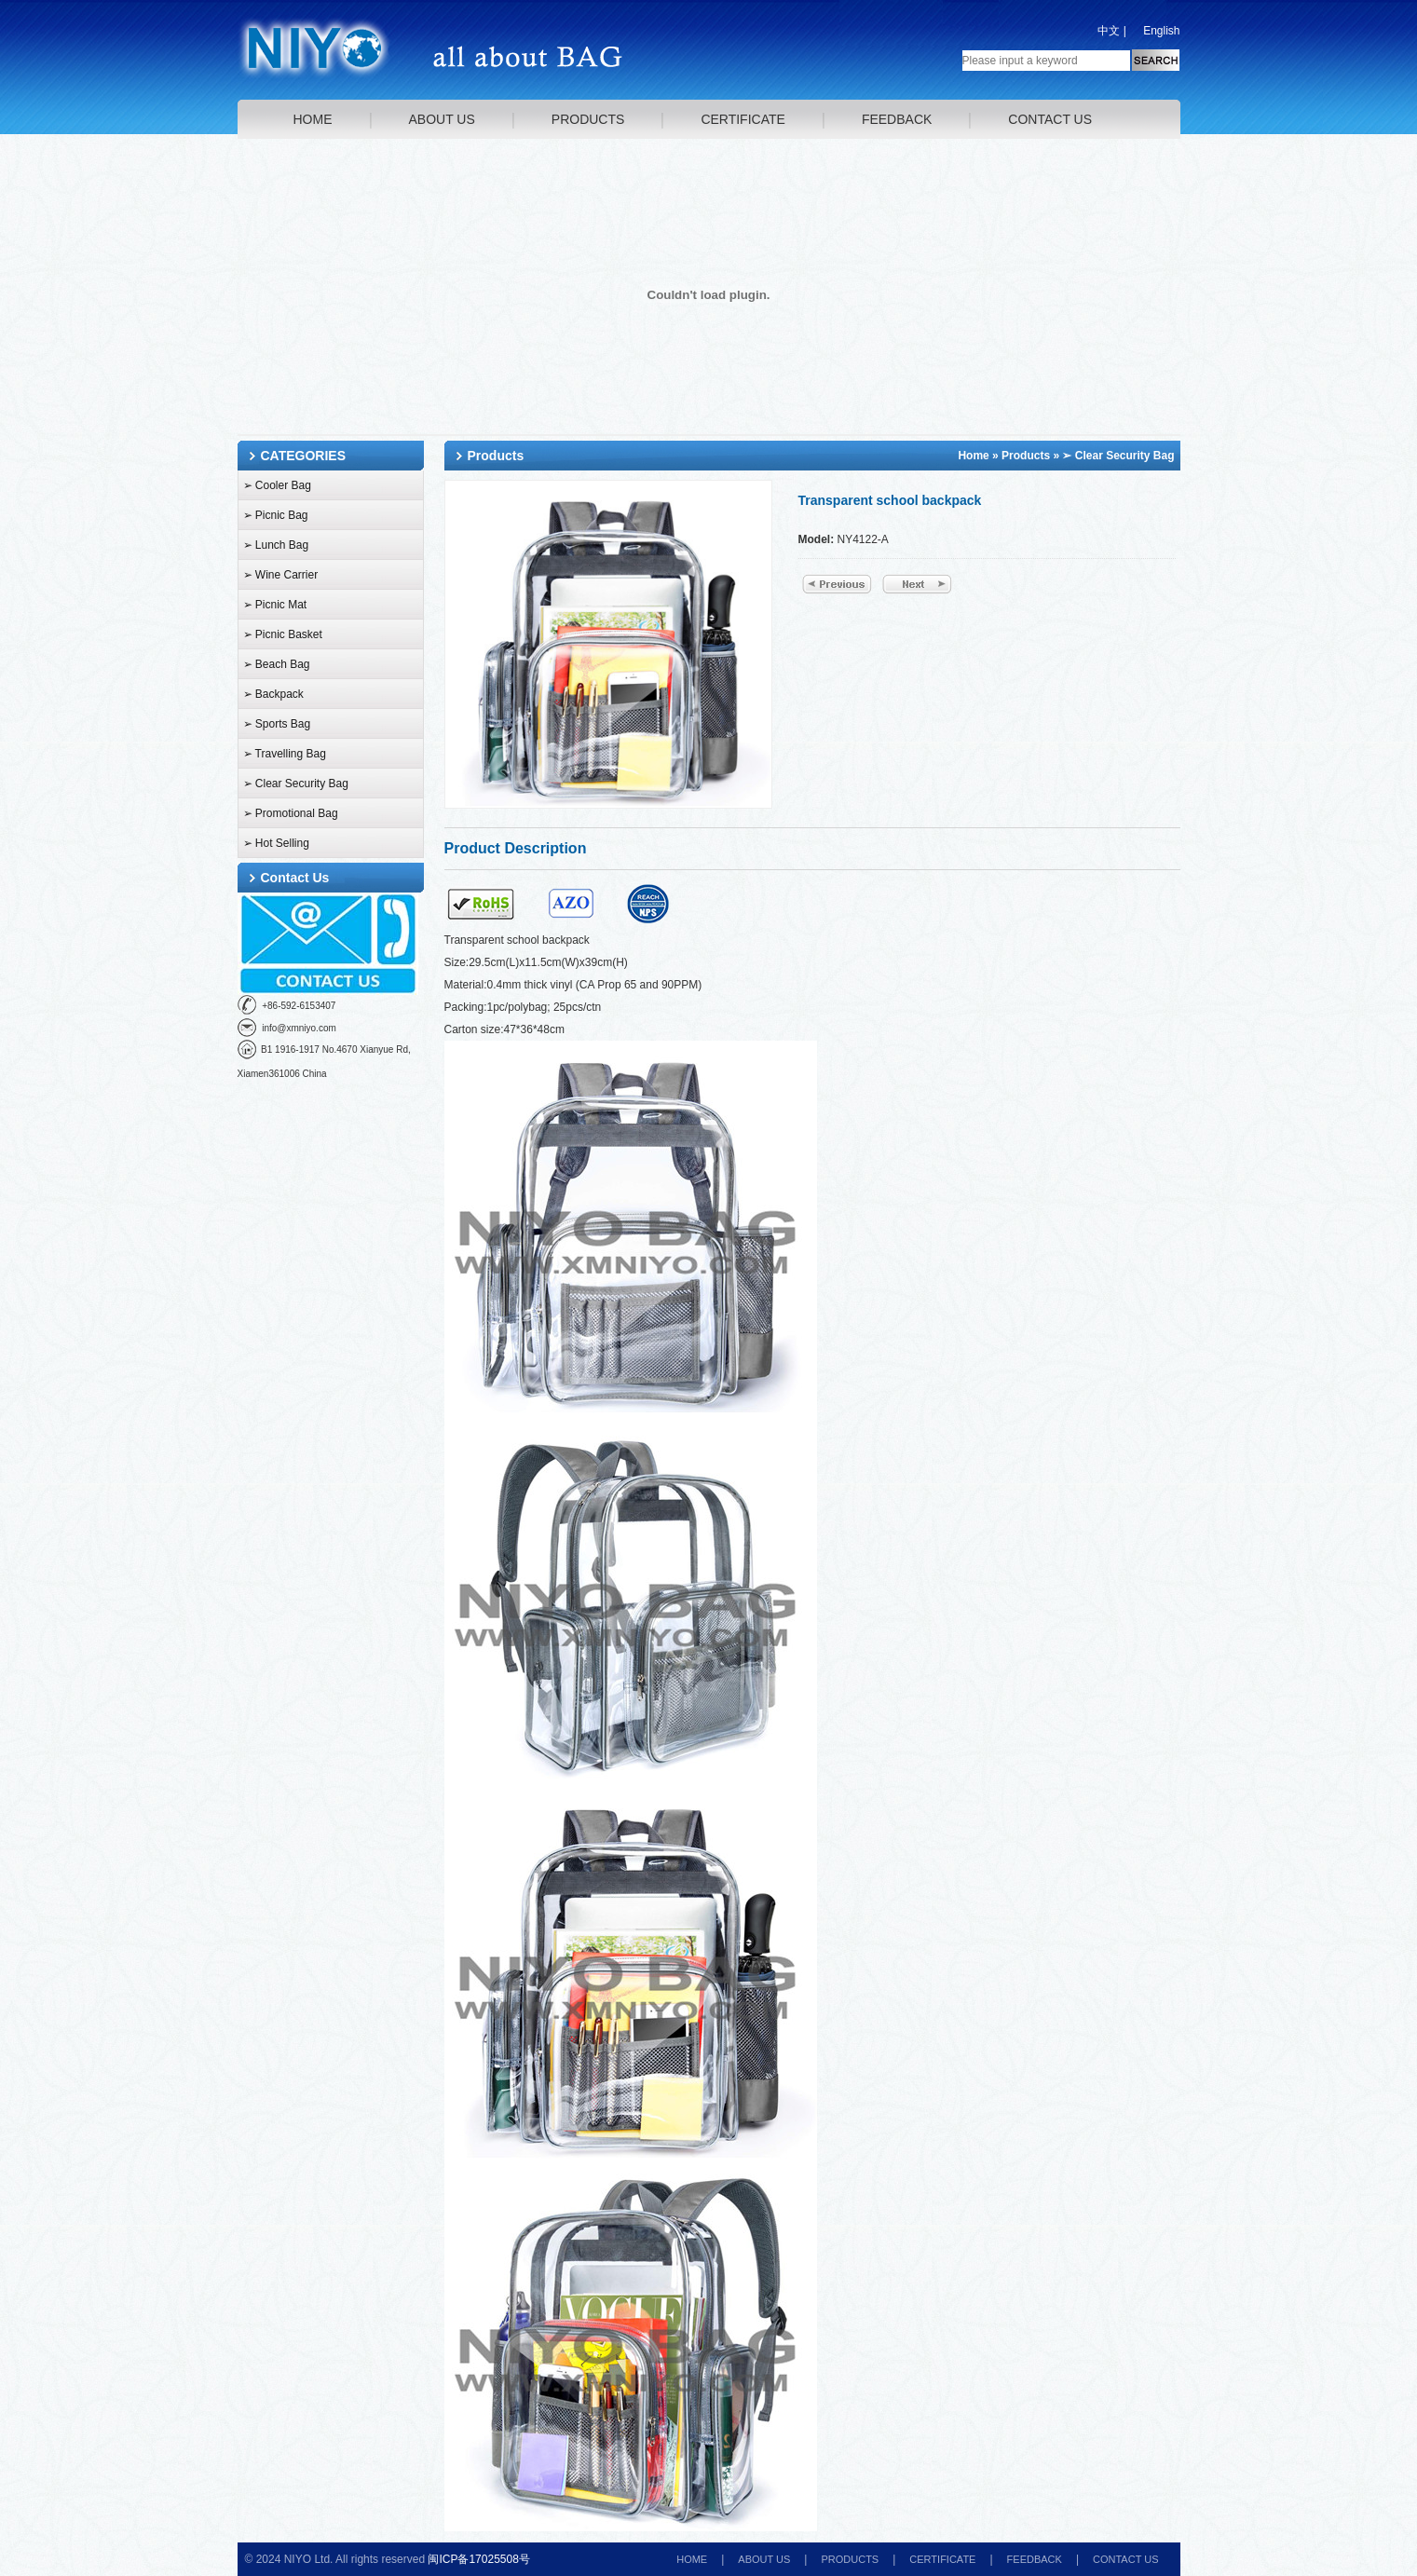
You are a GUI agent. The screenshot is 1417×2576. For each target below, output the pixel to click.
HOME (313, 119)
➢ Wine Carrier (281, 574)
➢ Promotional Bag (290, 813)
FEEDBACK (897, 119)
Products (1025, 455)
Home (973, 455)
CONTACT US (1050, 119)
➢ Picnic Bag (275, 515)
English (1161, 30)
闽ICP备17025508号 (478, 2559)
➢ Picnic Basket (282, 634)
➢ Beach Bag (276, 664)
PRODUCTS (588, 119)
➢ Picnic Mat (275, 604)
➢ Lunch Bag (276, 545)
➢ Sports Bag (277, 723)
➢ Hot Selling (276, 843)
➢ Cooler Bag (277, 485)
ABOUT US (442, 119)
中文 (1108, 30)
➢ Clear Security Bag (295, 783)
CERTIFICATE (743, 119)
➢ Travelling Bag (284, 753)
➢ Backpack (273, 694)
